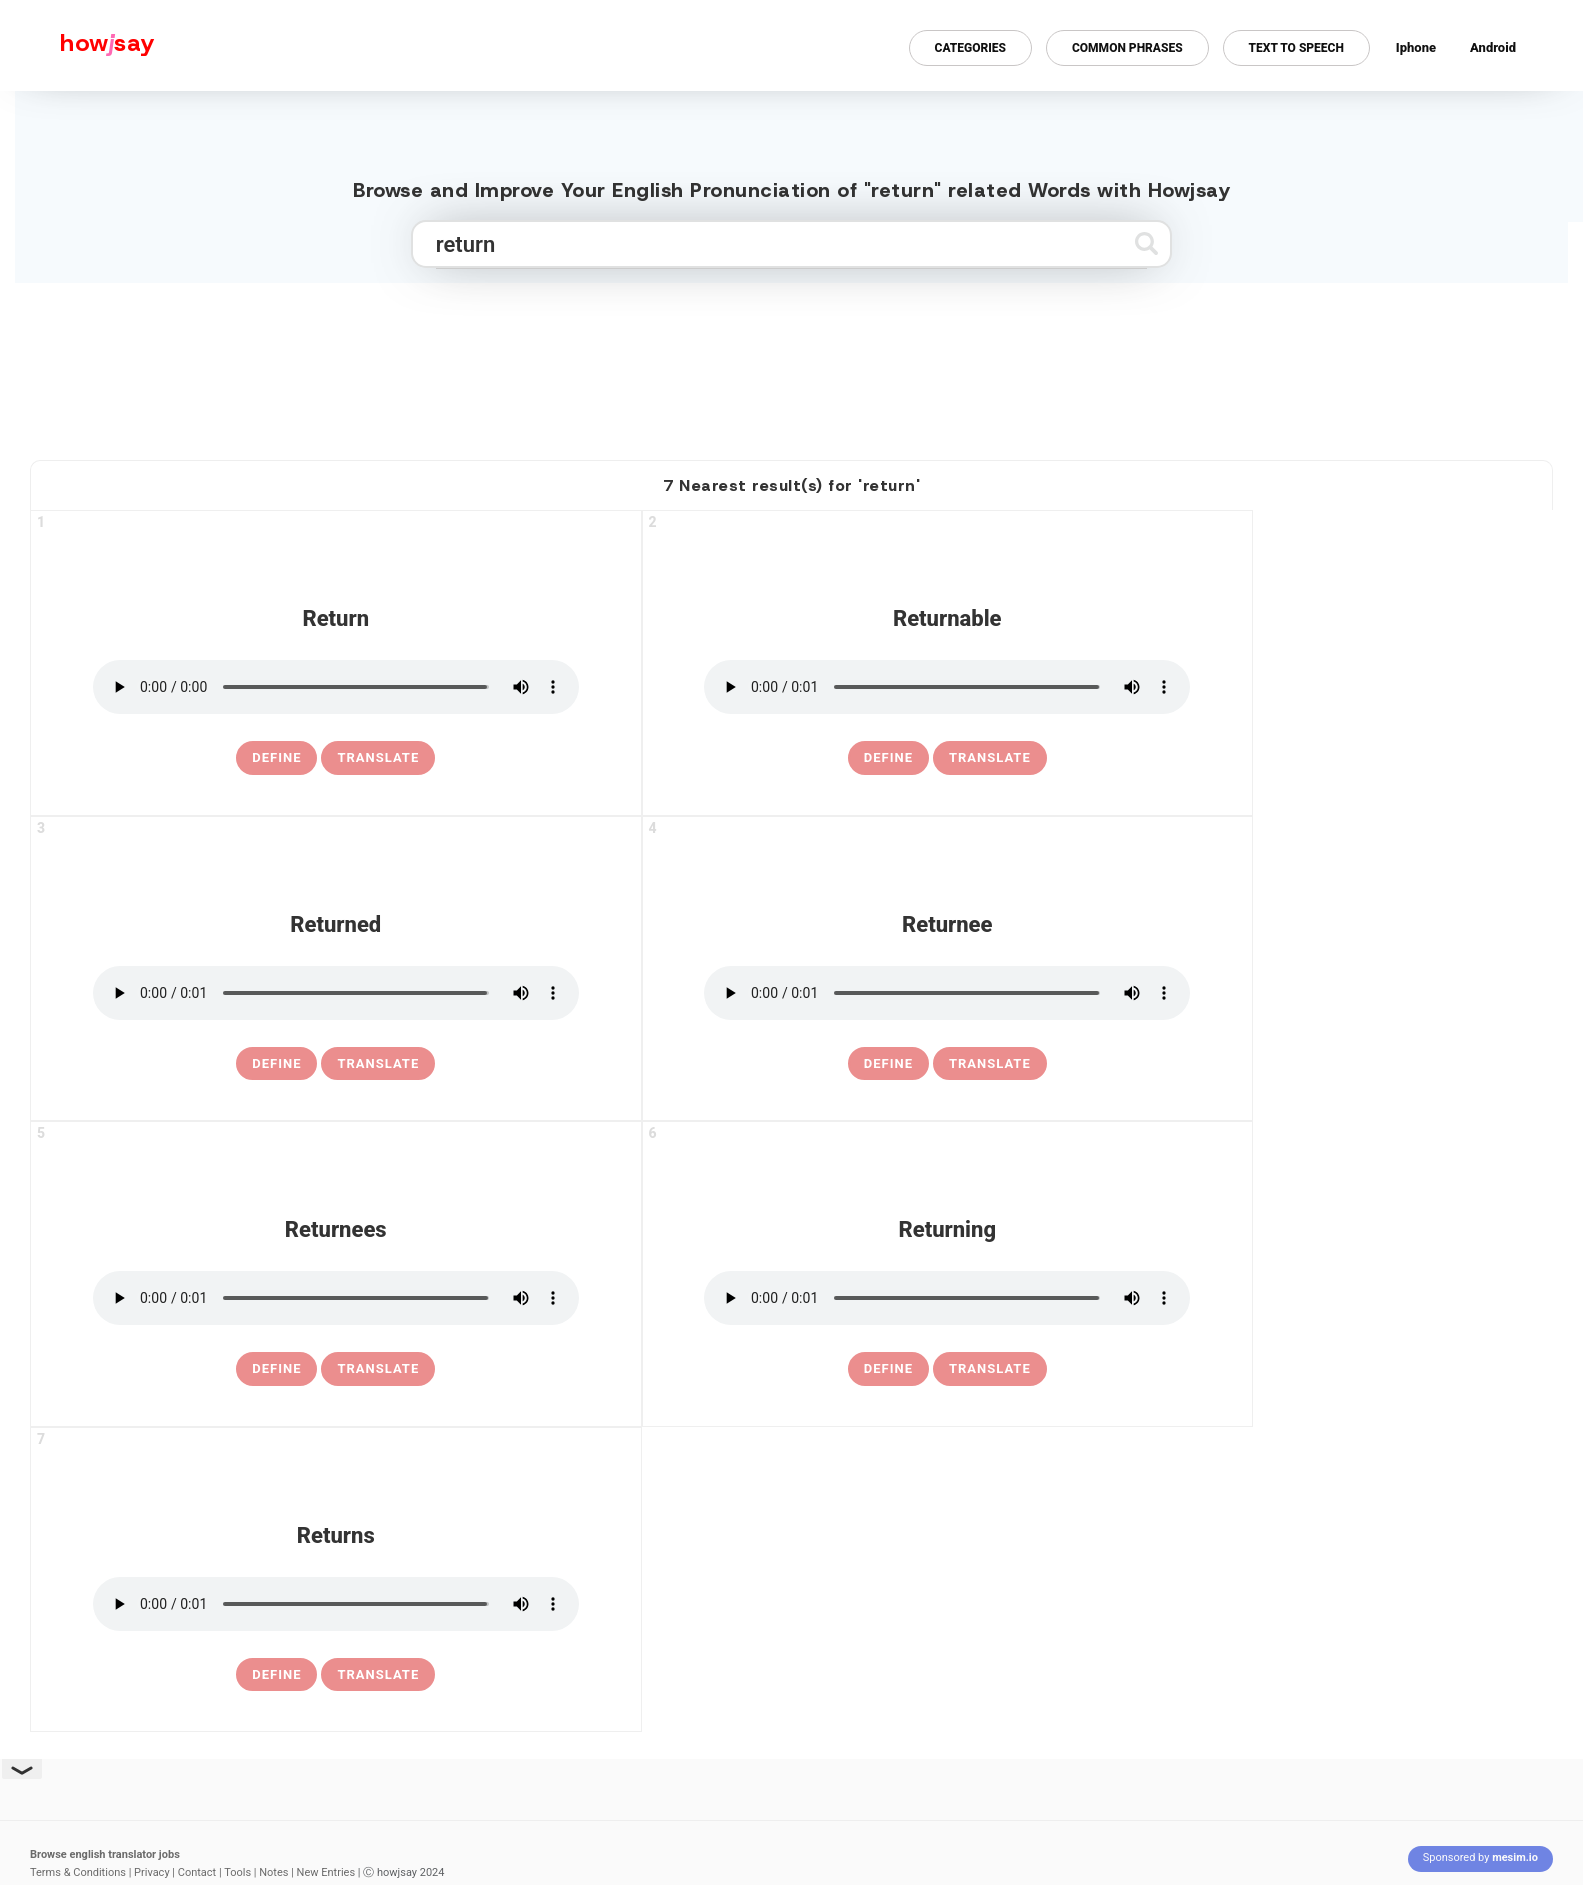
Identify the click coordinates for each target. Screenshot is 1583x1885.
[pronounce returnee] (947, 993)
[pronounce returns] (336, 1604)
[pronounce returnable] (947, 687)
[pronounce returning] (947, 1298)
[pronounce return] (336, 687)
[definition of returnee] (888, 1064)
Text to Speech (1296, 48)
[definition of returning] (888, 1369)
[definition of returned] (276, 1064)
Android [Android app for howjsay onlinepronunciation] (1493, 47)
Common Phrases (1127, 48)
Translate (378, 757)
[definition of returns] (276, 1675)
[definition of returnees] (276, 1369)
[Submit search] (1146, 243)
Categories (970, 48)
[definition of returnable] (888, 758)
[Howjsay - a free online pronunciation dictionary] (77, 45)
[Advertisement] (792, 363)
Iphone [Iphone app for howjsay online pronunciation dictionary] (1416, 47)
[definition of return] (276, 758)
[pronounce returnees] (336, 1298)
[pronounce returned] (336, 993)
